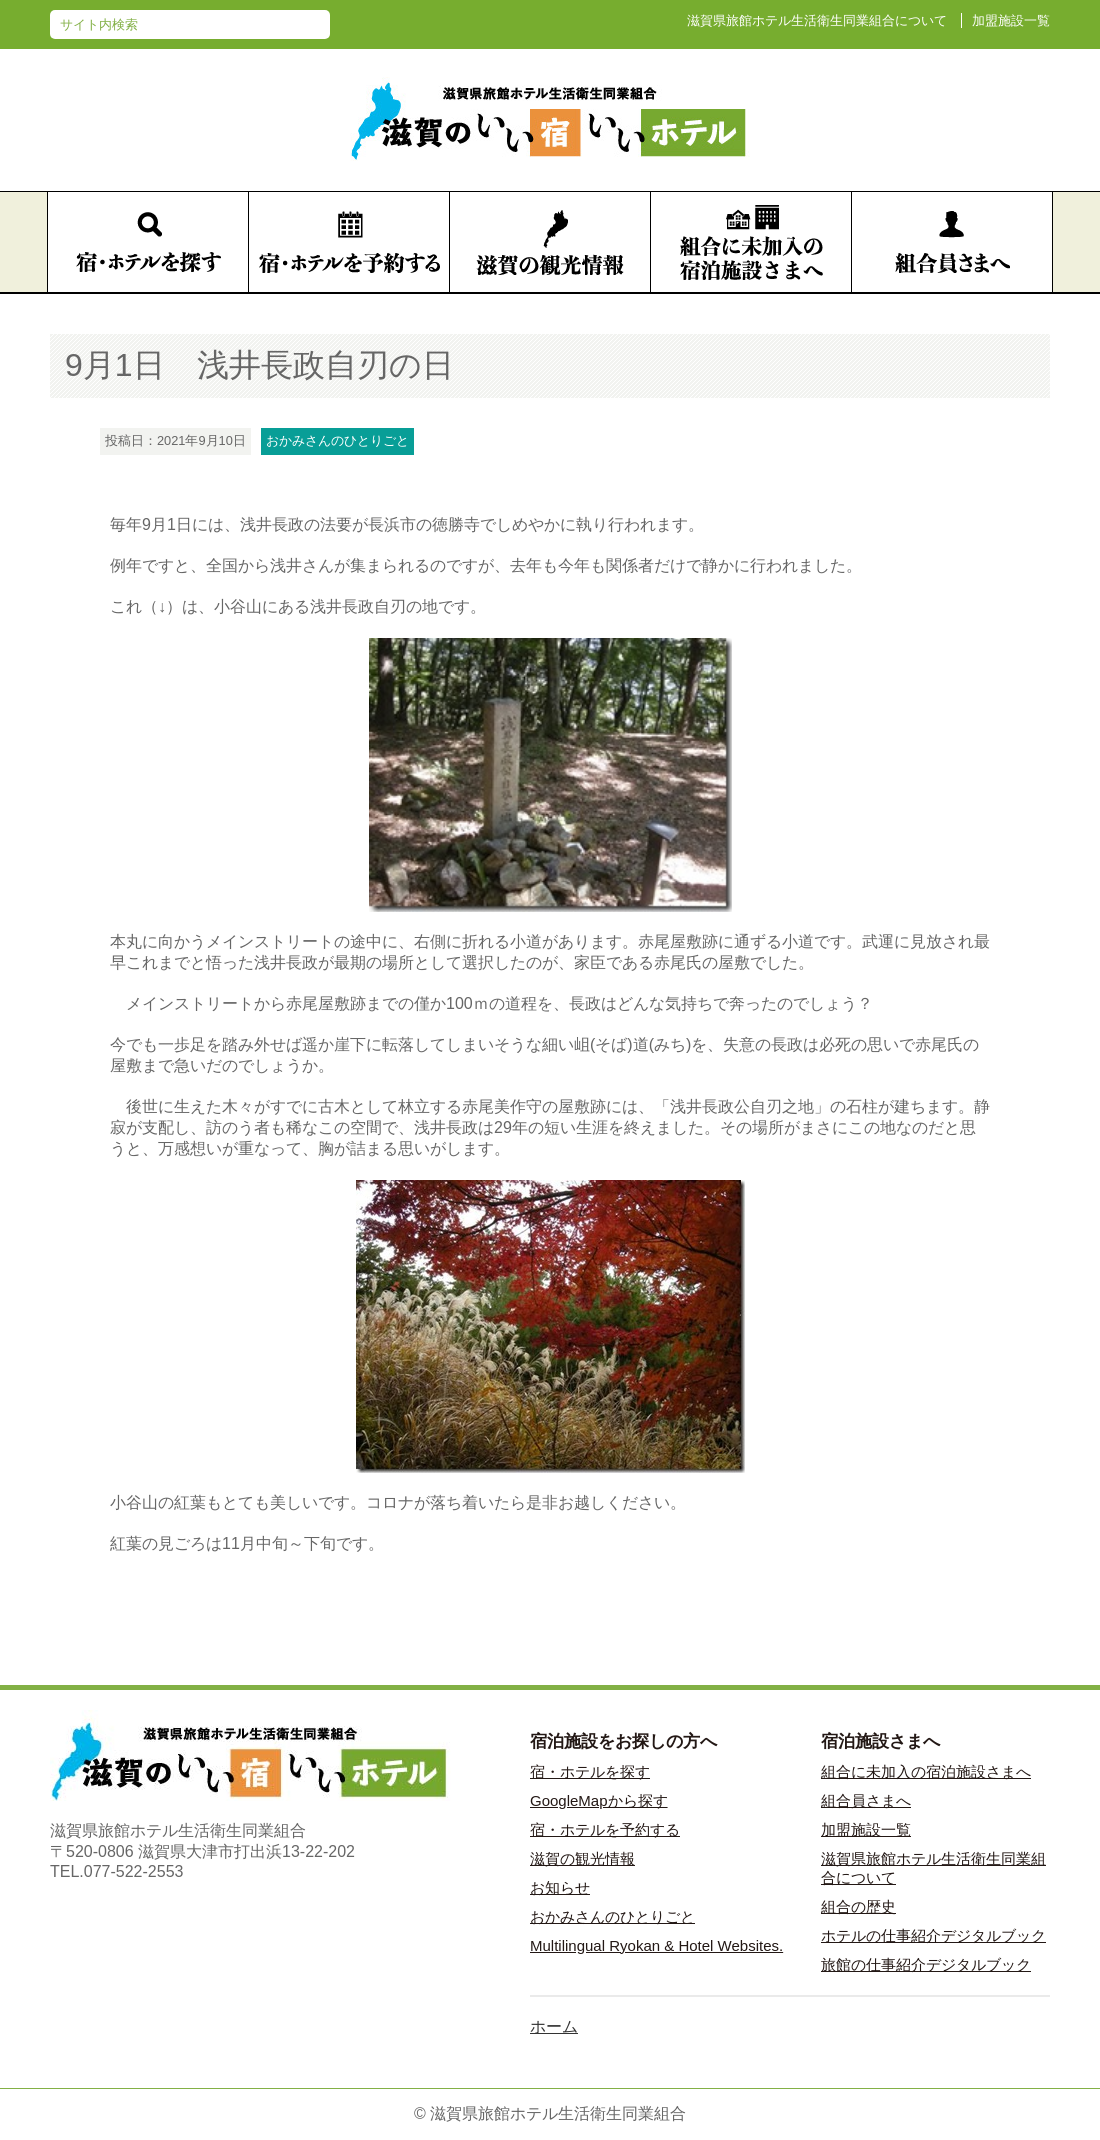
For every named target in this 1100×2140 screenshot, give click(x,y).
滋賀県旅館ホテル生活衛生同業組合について (817, 20)
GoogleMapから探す (599, 1800)
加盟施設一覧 (1011, 20)
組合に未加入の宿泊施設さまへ (926, 1771)
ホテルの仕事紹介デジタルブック (933, 1935)
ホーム (554, 2026)
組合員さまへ (866, 1800)
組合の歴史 (858, 1906)
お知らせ (560, 1887)
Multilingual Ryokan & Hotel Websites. (656, 1945)
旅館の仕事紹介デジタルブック (926, 1964)
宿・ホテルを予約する (605, 1829)
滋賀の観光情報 (582, 1858)
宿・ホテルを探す (590, 1771)
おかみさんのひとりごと (612, 1916)
